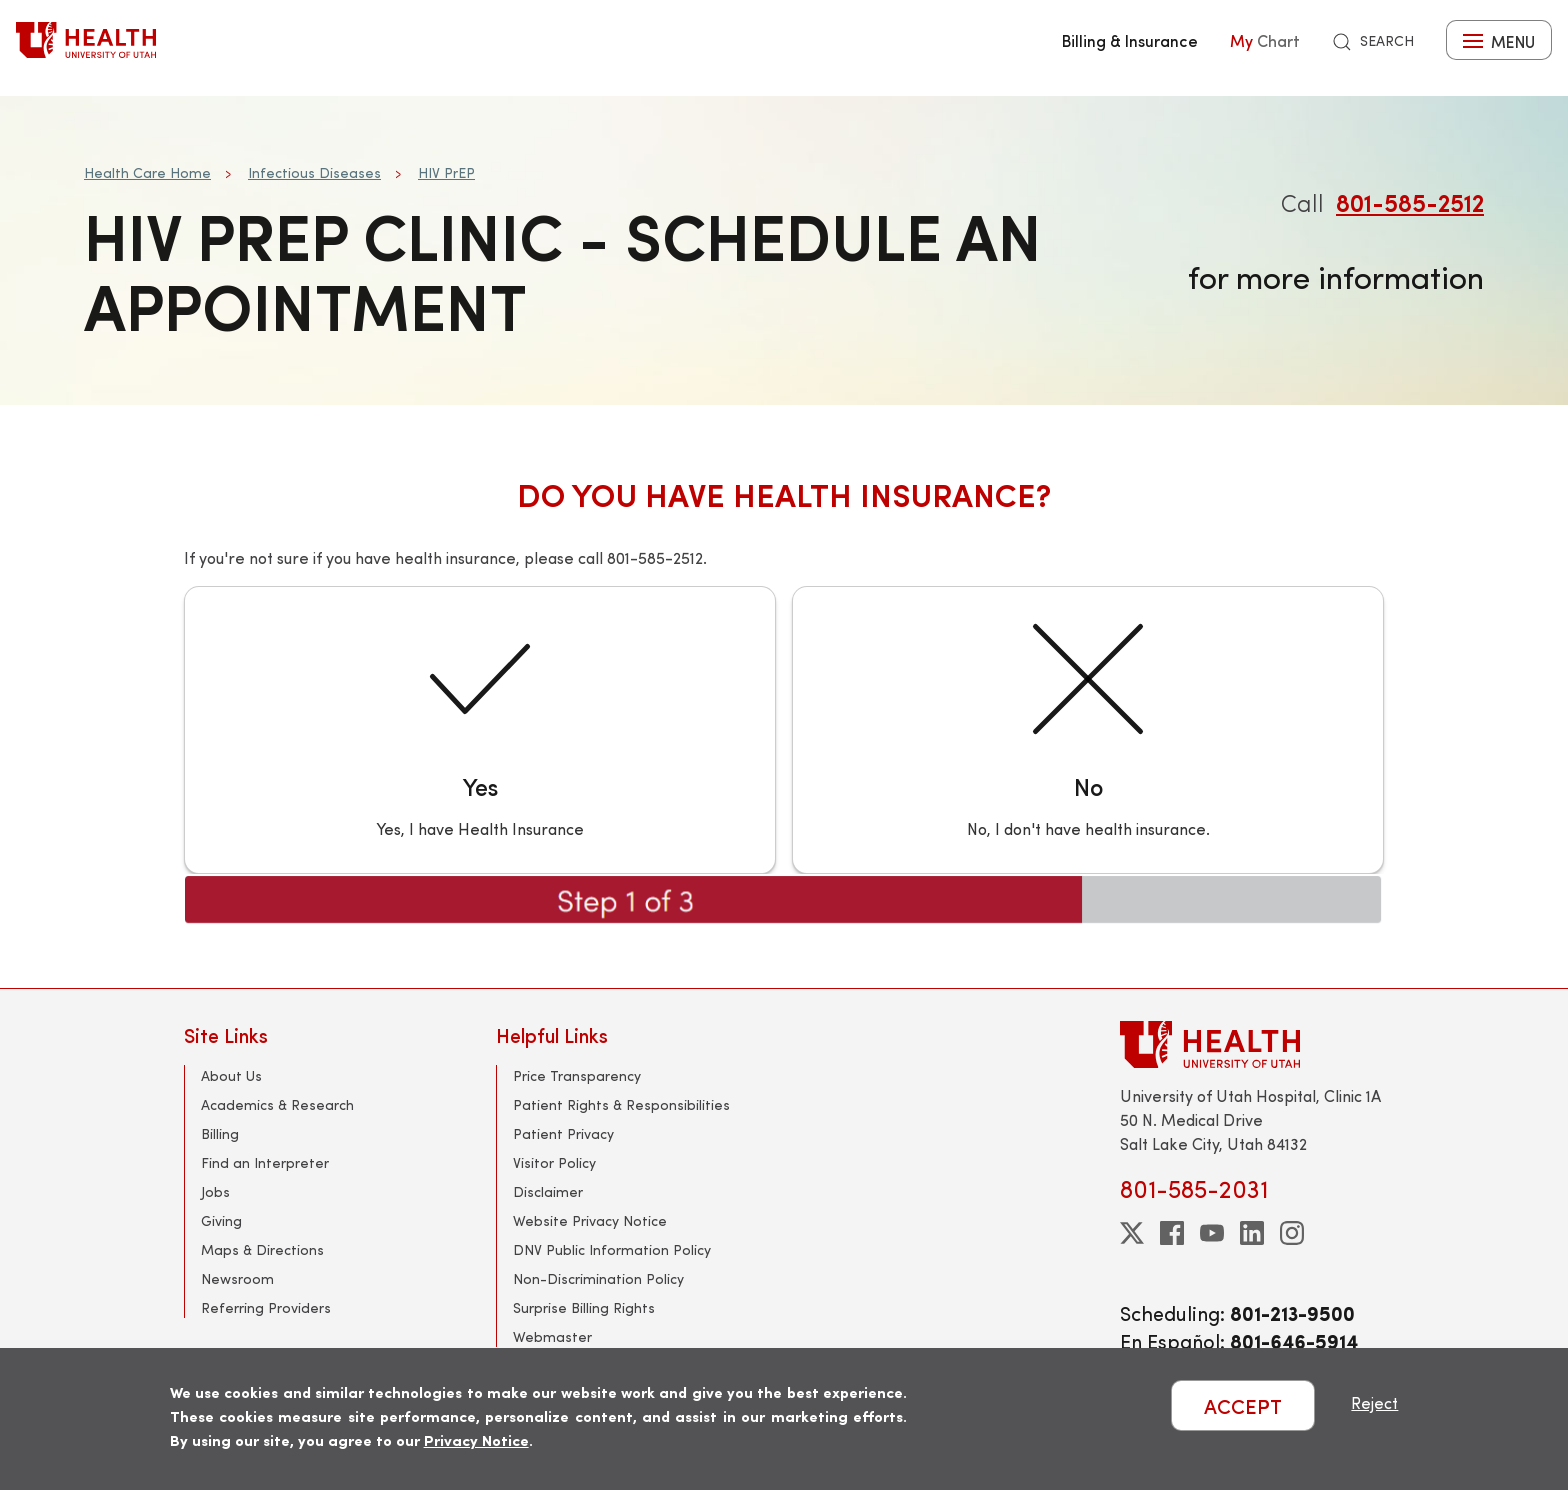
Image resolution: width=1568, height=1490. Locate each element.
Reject (1374, 1402)
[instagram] (1292, 1233)
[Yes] (480, 730)
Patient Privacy (563, 1133)
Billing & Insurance (1130, 40)
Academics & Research (277, 1104)
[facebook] (1172, 1233)
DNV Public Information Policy (612, 1249)
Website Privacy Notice (590, 1220)
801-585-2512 (1410, 202)
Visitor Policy (554, 1162)
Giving (221, 1220)
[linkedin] (1252, 1233)
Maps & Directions (262, 1249)
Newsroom (237, 1278)
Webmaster (552, 1336)
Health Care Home (147, 172)
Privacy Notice (476, 1439)
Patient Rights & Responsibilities (621, 1104)
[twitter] (1132, 1233)
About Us (231, 1075)
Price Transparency (577, 1075)
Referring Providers (266, 1307)
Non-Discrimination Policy (598, 1278)
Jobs (215, 1191)
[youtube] (1212, 1233)
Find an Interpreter (265, 1162)
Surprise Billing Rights (584, 1307)
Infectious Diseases (314, 172)
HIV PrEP (446, 172)
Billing (220, 1133)
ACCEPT (1243, 1405)
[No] (1088, 730)
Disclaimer (548, 1191)
